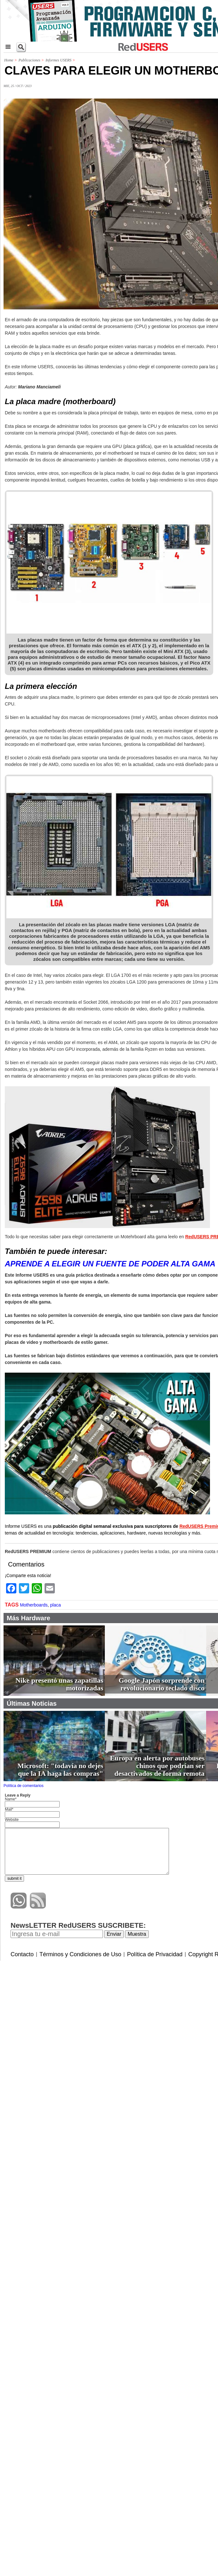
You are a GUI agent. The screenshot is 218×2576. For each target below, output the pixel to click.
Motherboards (33, 1604)
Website (12, 1819)
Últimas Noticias (31, 1703)
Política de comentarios (24, 1785)
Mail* (9, 1809)
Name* (11, 1799)
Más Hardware (28, 1618)
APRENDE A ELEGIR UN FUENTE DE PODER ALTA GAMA (110, 1263)
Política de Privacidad (154, 1954)
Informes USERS (58, 60)
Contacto (22, 1954)
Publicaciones (29, 60)
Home (8, 60)
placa (55, 1604)
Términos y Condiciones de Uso (80, 1954)
